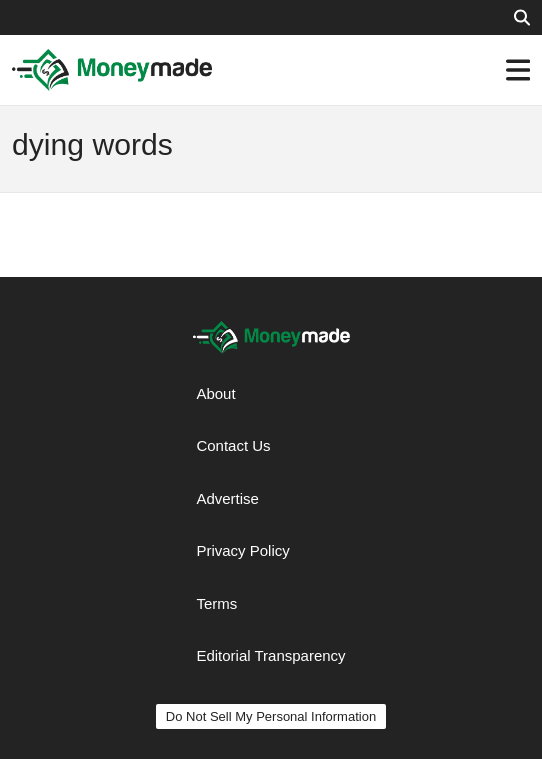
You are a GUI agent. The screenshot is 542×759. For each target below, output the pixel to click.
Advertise (227, 498)
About (215, 393)
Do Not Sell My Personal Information (271, 716)
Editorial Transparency (270, 655)
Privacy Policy (242, 550)
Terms (216, 603)
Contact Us (233, 445)
